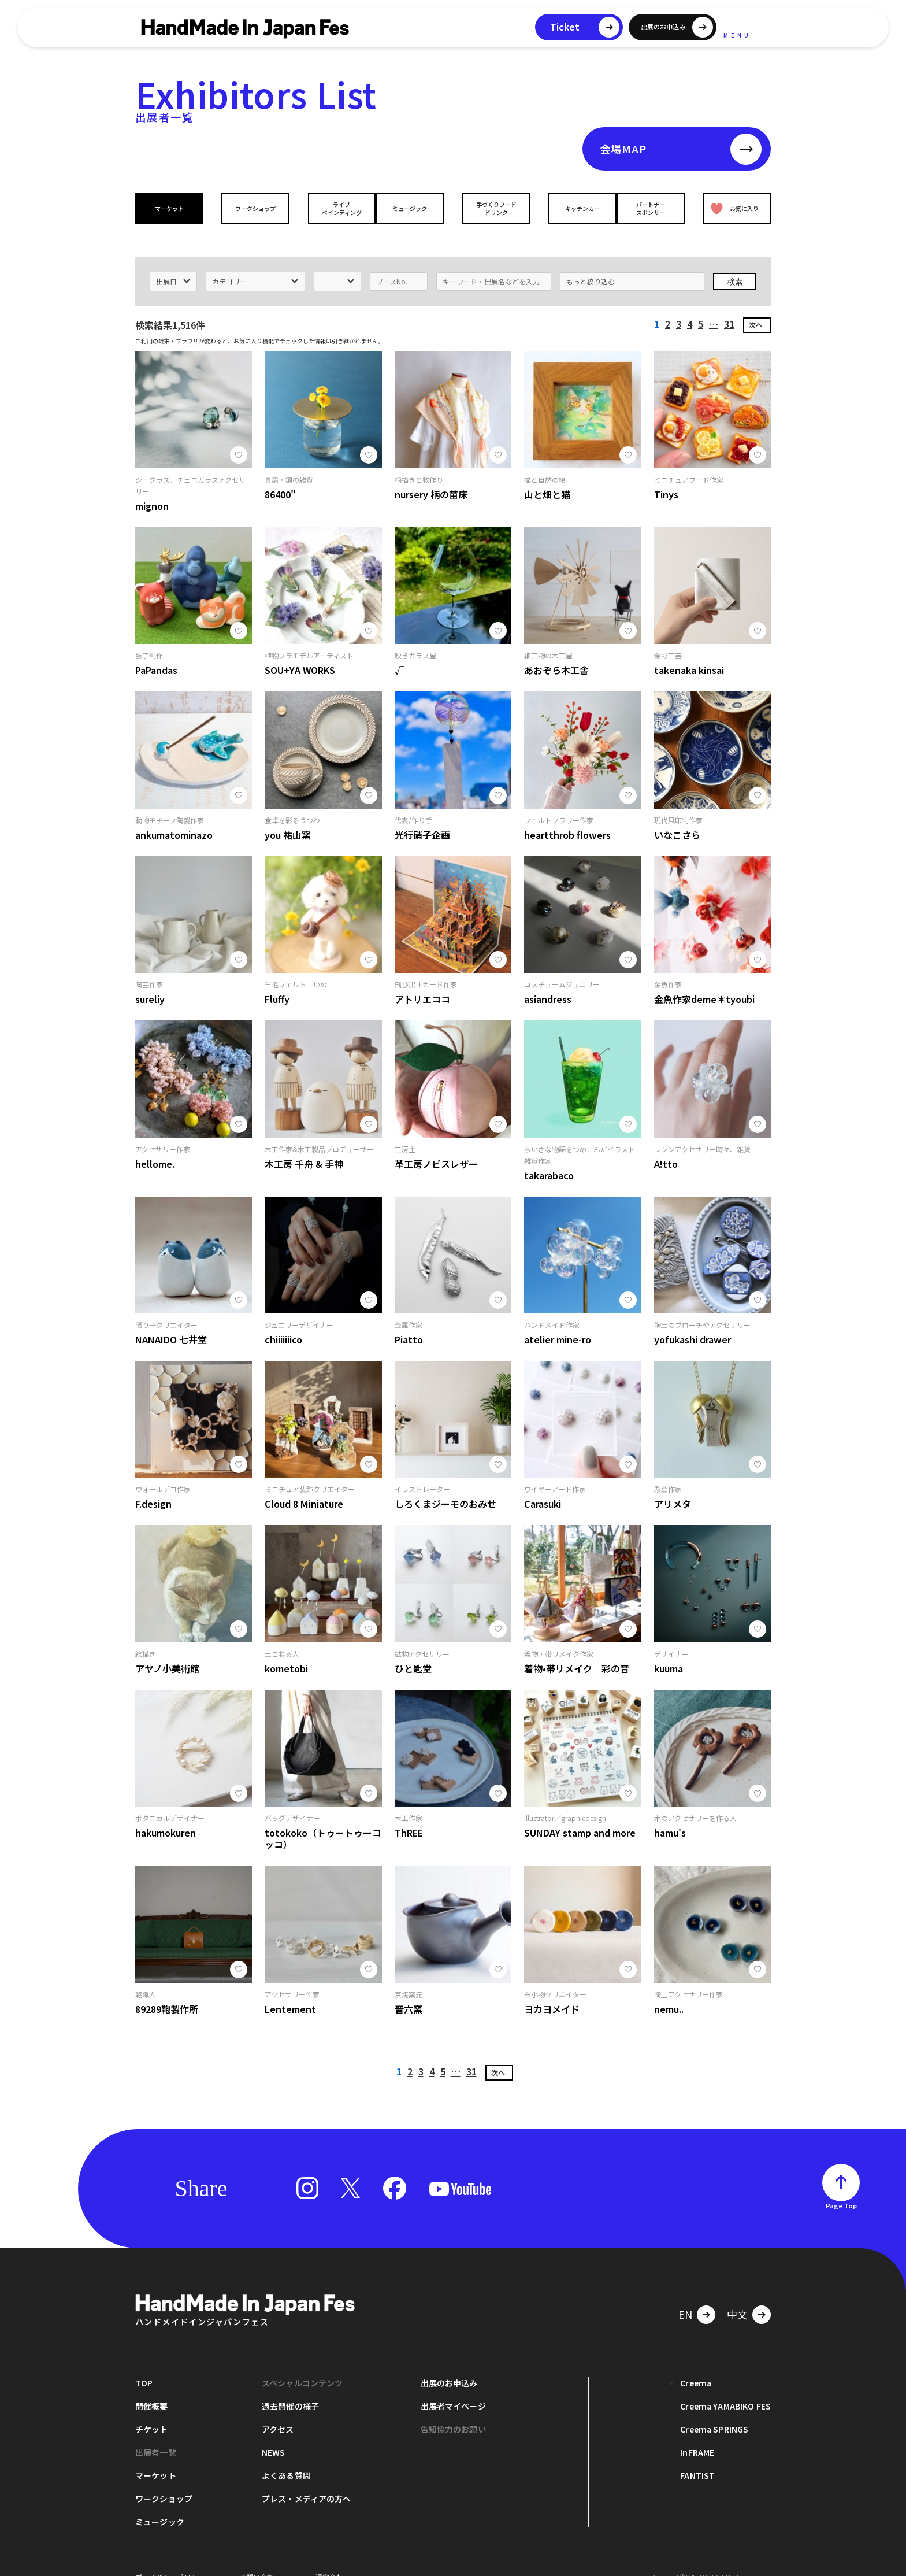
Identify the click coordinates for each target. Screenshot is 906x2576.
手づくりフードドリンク (493, 208)
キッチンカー (573, 208)
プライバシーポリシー (170, 2558)
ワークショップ (252, 208)
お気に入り (732, 208)
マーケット (172, 208)
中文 (737, 2295)
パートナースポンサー (653, 208)
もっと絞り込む (590, 263)
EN (685, 2295)
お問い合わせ (260, 2558)
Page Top (841, 2187)
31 (729, 305)
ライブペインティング (333, 208)
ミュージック (413, 208)
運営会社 (329, 2558)
